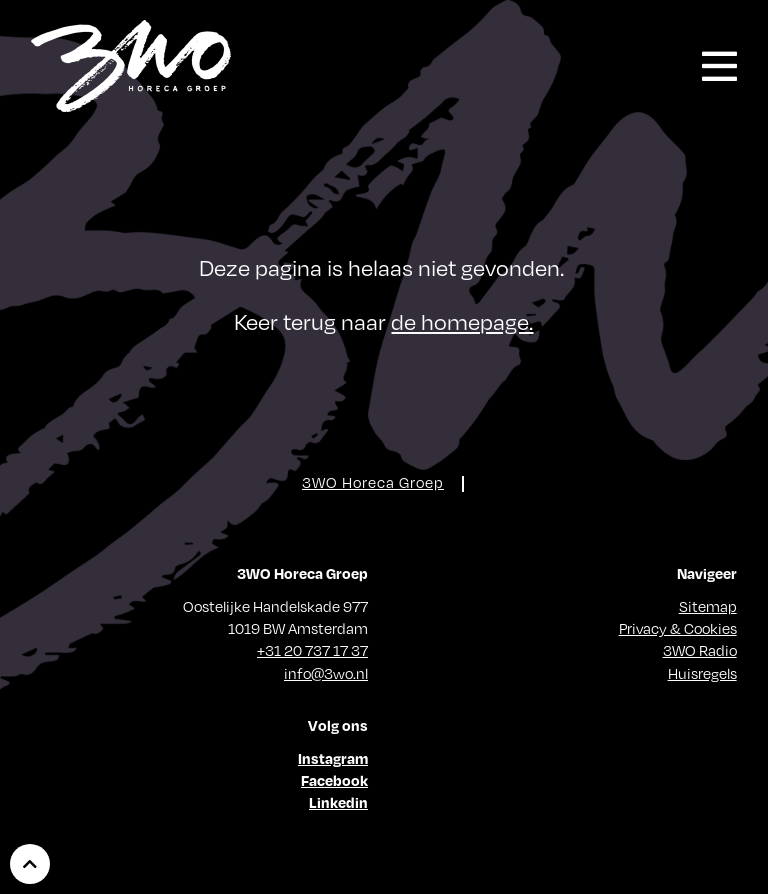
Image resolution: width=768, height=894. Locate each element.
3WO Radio (700, 650)
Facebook (334, 780)
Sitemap (708, 606)
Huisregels (702, 673)
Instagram (333, 758)
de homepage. (462, 320)
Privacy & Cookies (678, 628)
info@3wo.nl (326, 673)
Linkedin (338, 802)
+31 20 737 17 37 (312, 650)
